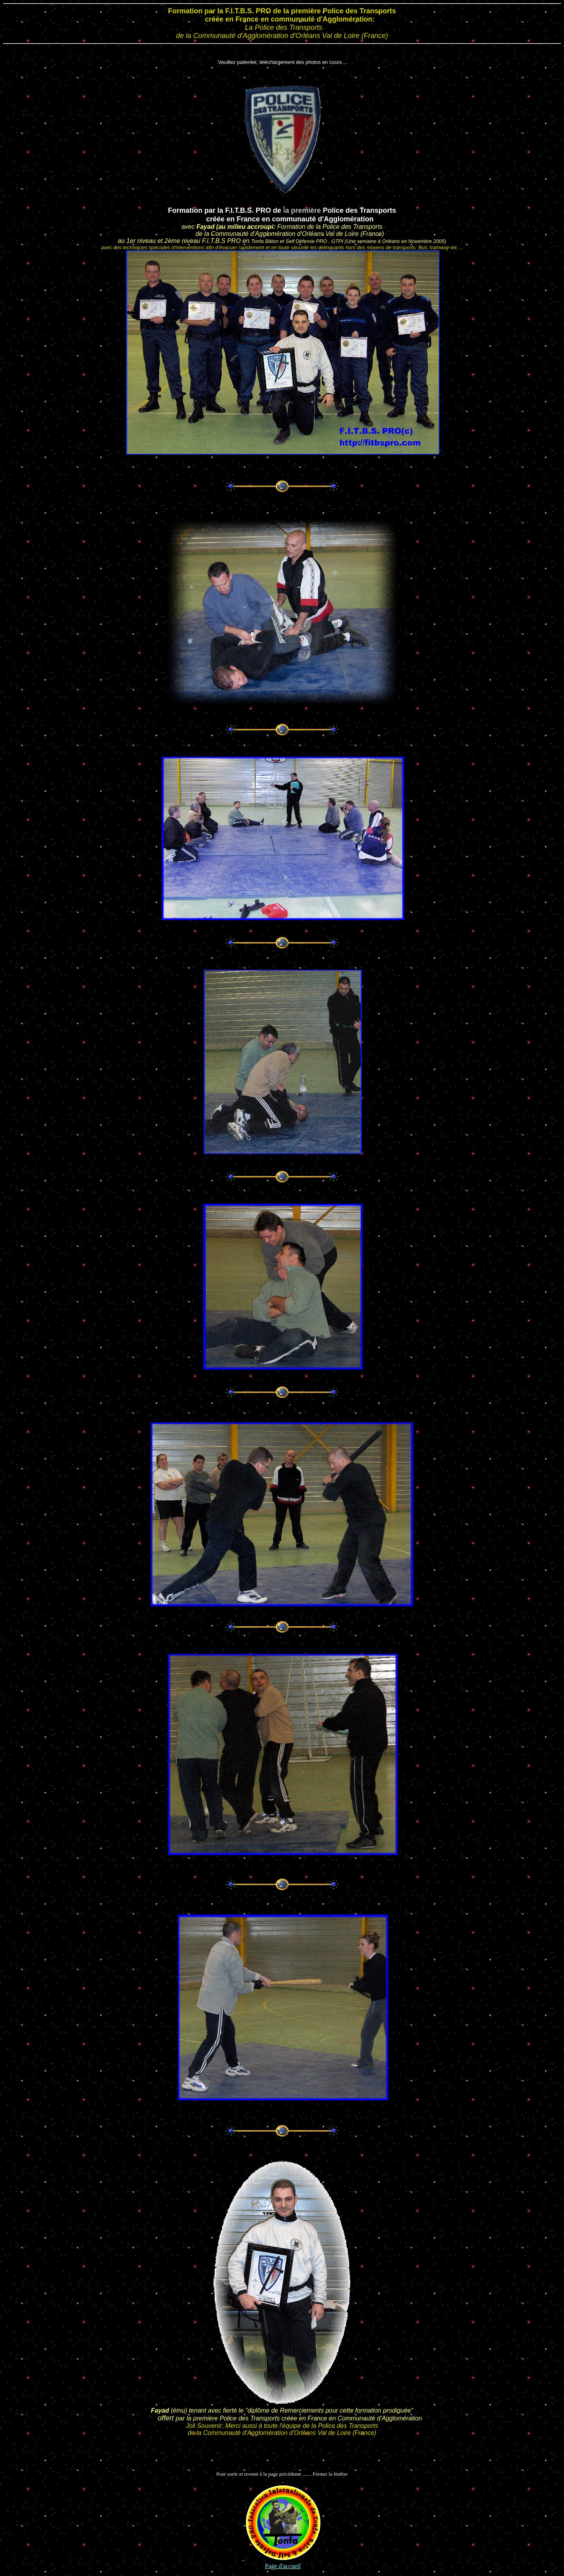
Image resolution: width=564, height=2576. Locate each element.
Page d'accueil (282, 2566)
